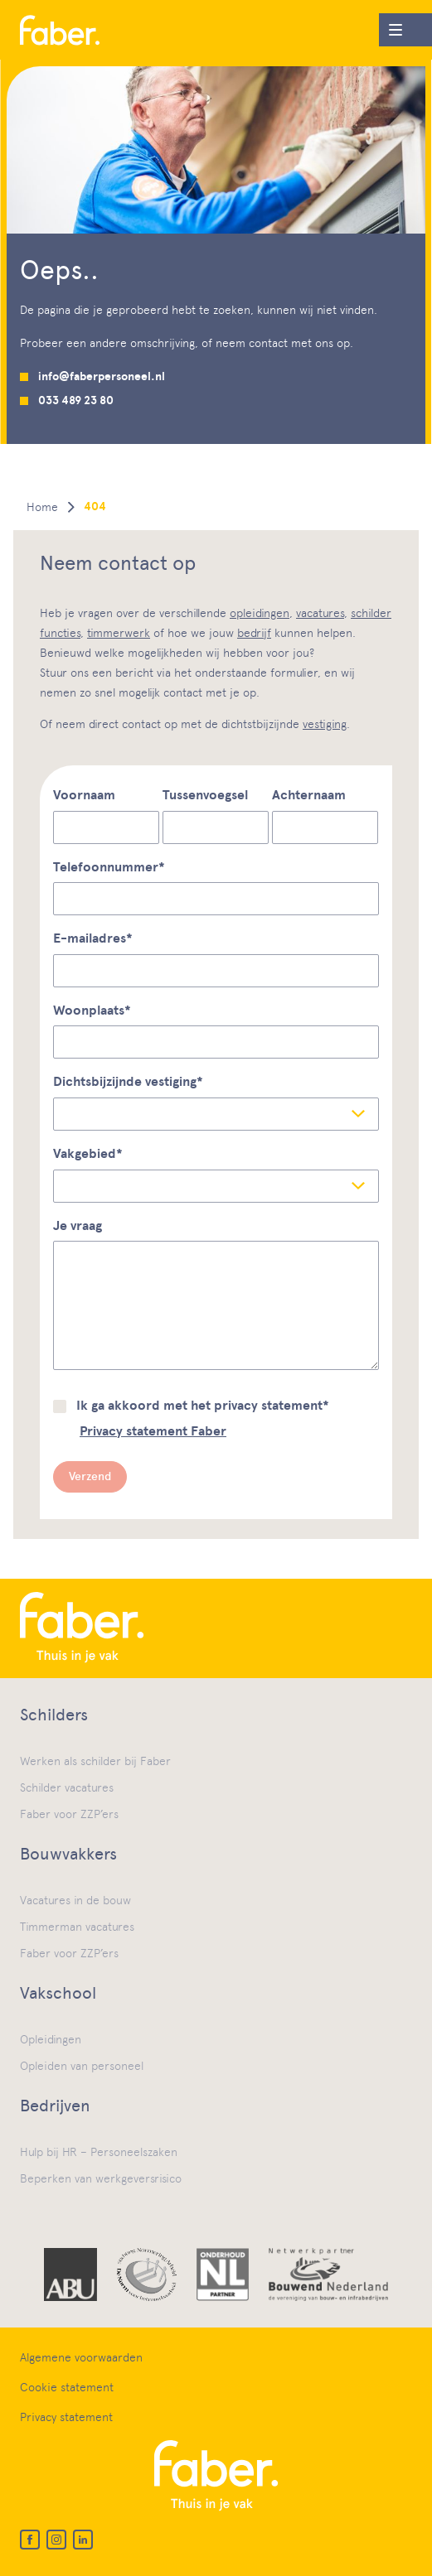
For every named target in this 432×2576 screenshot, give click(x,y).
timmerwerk (118, 632)
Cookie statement (67, 2387)
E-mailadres (93, 938)
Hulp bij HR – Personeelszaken (98, 2152)
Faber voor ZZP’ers (69, 1814)
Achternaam (309, 795)
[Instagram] (56, 2539)
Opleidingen (50, 2039)
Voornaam (84, 795)
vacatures (320, 613)
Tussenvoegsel (205, 795)
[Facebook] (30, 2539)
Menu (390, 26)
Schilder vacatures (67, 1787)
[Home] (60, 30)
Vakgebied (88, 1154)
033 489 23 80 (76, 400)
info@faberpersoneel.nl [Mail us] (101, 376)
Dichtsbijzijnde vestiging (128, 1081)
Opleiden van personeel (81, 2065)
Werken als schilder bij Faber (95, 1761)
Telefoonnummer (109, 867)
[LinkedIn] (83, 2539)
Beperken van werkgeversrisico (101, 2178)
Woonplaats (92, 1010)
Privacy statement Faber (153, 1431)
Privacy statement (66, 2417)
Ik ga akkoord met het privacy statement (202, 1405)
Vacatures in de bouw (75, 1900)
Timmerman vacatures (77, 1926)
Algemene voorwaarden (81, 2357)
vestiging (325, 724)
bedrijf (254, 632)
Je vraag (77, 1226)
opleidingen (259, 613)
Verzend (90, 1476)
